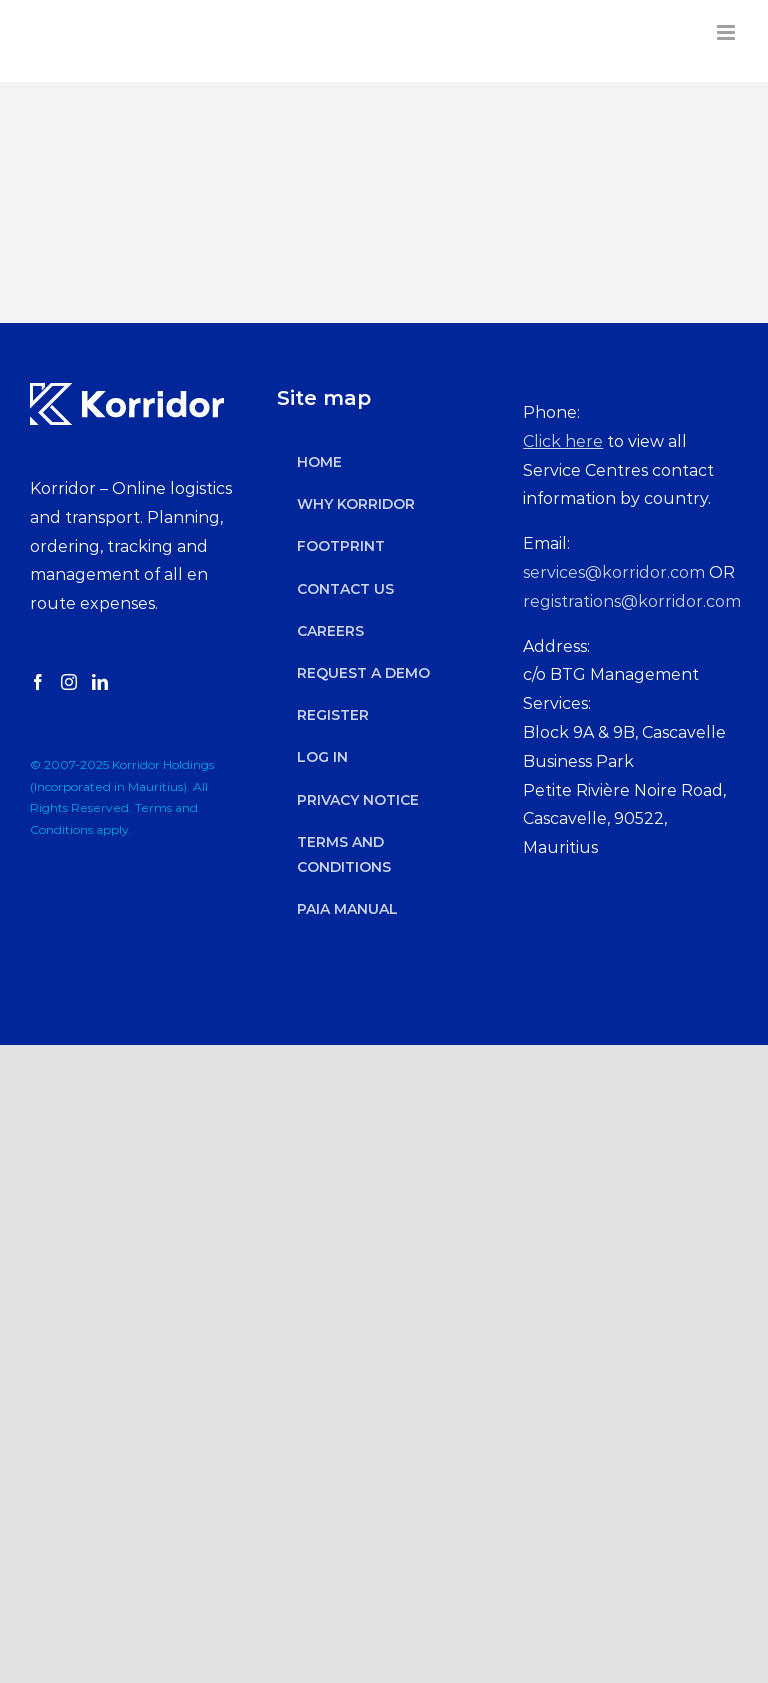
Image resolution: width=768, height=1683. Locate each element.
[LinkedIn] (100, 682)
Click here (563, 441)
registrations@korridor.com (632, 601)
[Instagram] (69, 682)
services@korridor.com (614, 572)
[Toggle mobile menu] (727, 32)
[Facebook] (38, 682)
